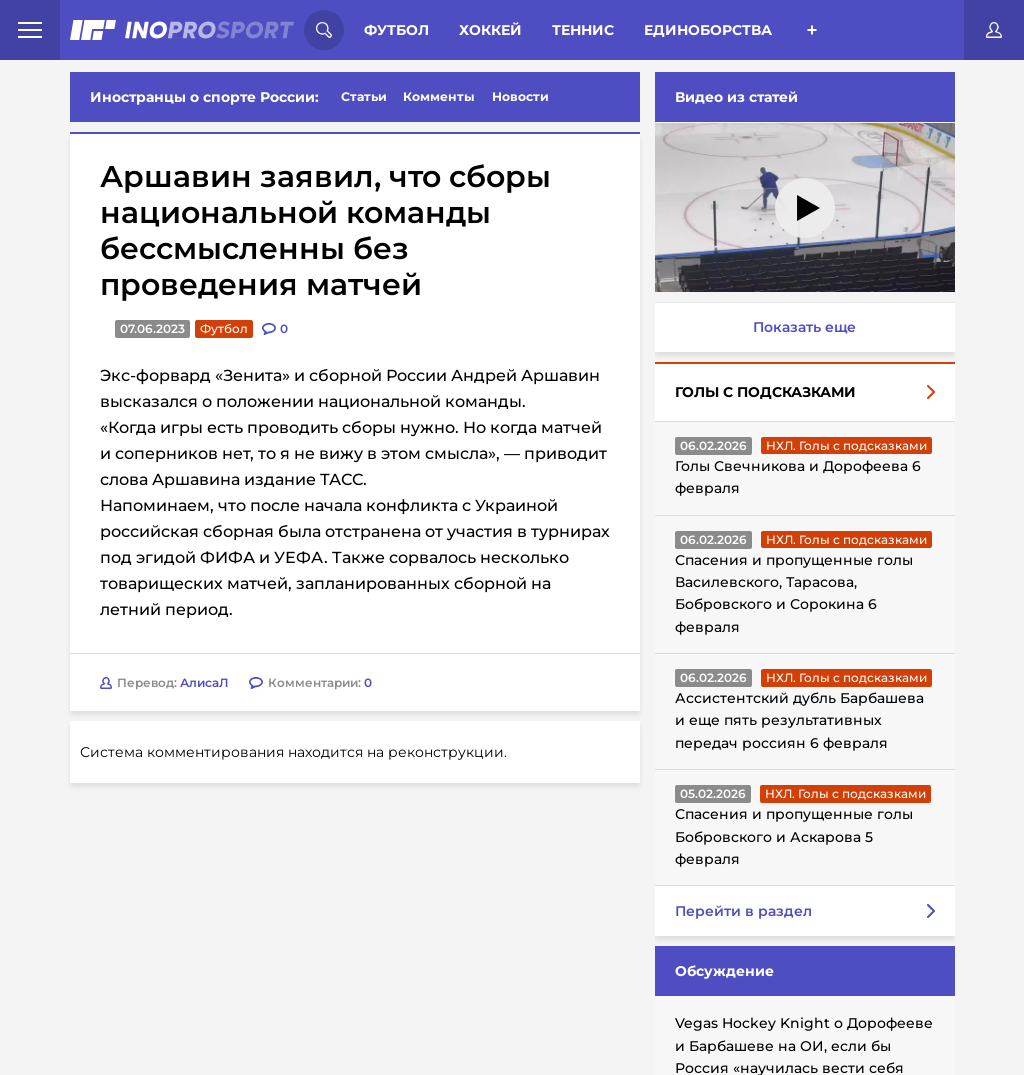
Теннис (583, 30)
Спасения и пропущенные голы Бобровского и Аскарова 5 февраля (794, 836)
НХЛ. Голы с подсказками (846, 445)
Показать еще (804, 327)
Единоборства (708, 30)
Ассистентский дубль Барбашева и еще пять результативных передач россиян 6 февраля (799, 720)
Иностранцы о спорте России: (204, 97)
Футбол (396, 30)
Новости (520, 96)
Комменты (439, 96)
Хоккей (490, 30)
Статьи (364, 96)
